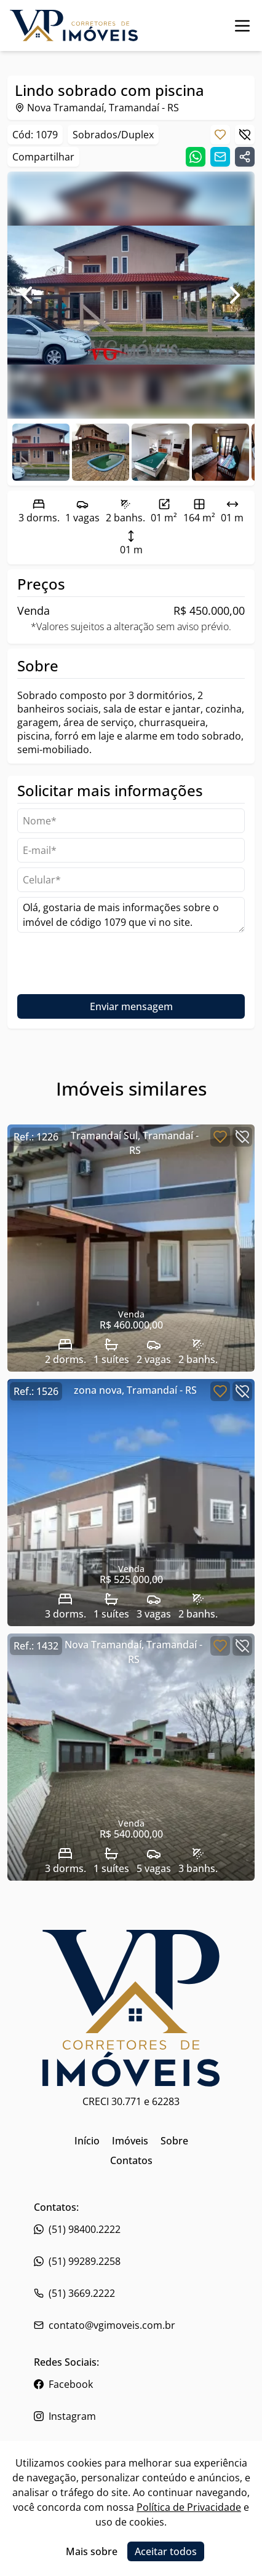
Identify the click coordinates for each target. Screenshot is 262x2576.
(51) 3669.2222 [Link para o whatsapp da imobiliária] (74, 2293)
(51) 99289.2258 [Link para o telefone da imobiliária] (77, 2261)
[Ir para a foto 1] (100, 452)
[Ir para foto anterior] (27, 295)
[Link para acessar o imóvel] (131, 1248)
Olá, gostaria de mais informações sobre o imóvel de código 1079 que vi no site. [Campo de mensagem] (131, 915)
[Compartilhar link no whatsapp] (195, 157)
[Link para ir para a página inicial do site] (74, 25)
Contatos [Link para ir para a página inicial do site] (131, 2160)
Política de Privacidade (189, 2507)
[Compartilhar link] (245, 157)
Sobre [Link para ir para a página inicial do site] (174, 2140)
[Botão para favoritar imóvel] (220, 134)
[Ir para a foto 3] (220, 452)
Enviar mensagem (131, 1006)
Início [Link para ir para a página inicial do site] (87, 2140)
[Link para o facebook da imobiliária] (131, 2384)
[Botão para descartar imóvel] (245, 134)
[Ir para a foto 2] (160, 452)
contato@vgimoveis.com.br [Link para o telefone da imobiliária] (104, 2325)
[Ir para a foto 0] (40, 452)
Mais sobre (91, 2551)
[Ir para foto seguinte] (235, 295)
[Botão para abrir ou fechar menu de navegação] (242, 25)
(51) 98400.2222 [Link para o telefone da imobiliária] (77, 2229)
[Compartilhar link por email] (220, 157)
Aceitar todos (166, 2551)
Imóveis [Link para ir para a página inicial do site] (130, 2140)
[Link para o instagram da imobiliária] (131, 2416)
